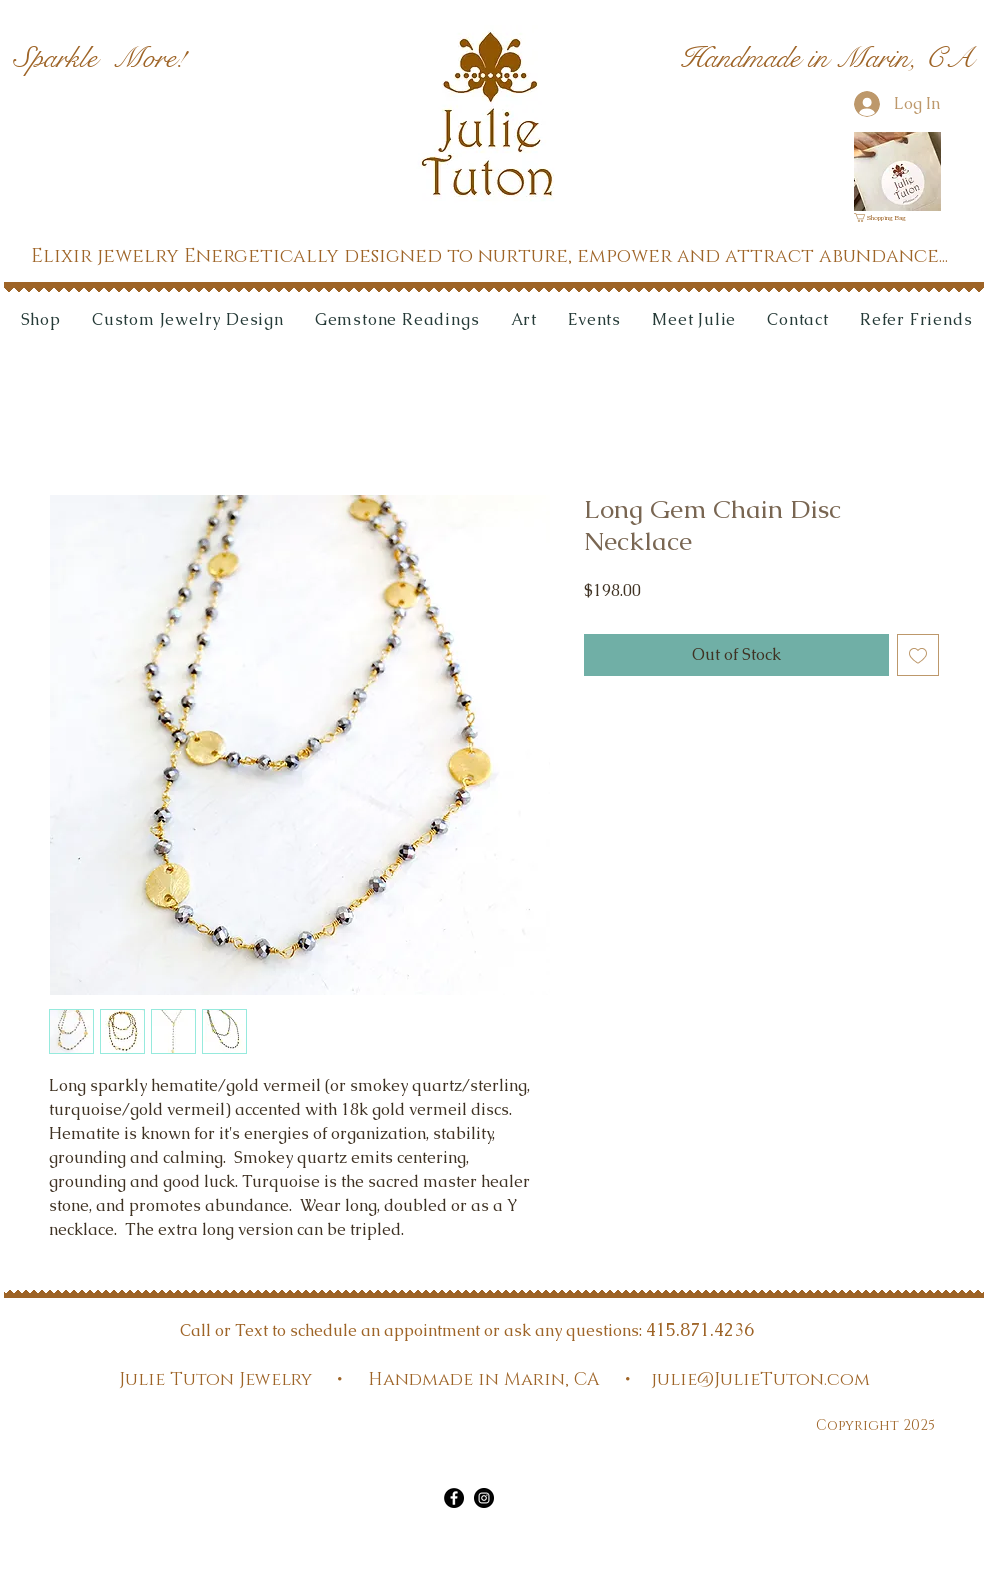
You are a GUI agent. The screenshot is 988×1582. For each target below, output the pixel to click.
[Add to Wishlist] (918, 655)
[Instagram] (484, 1498)
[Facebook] (454, 1498)
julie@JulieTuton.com (760, 1380)
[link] (886, 217)
